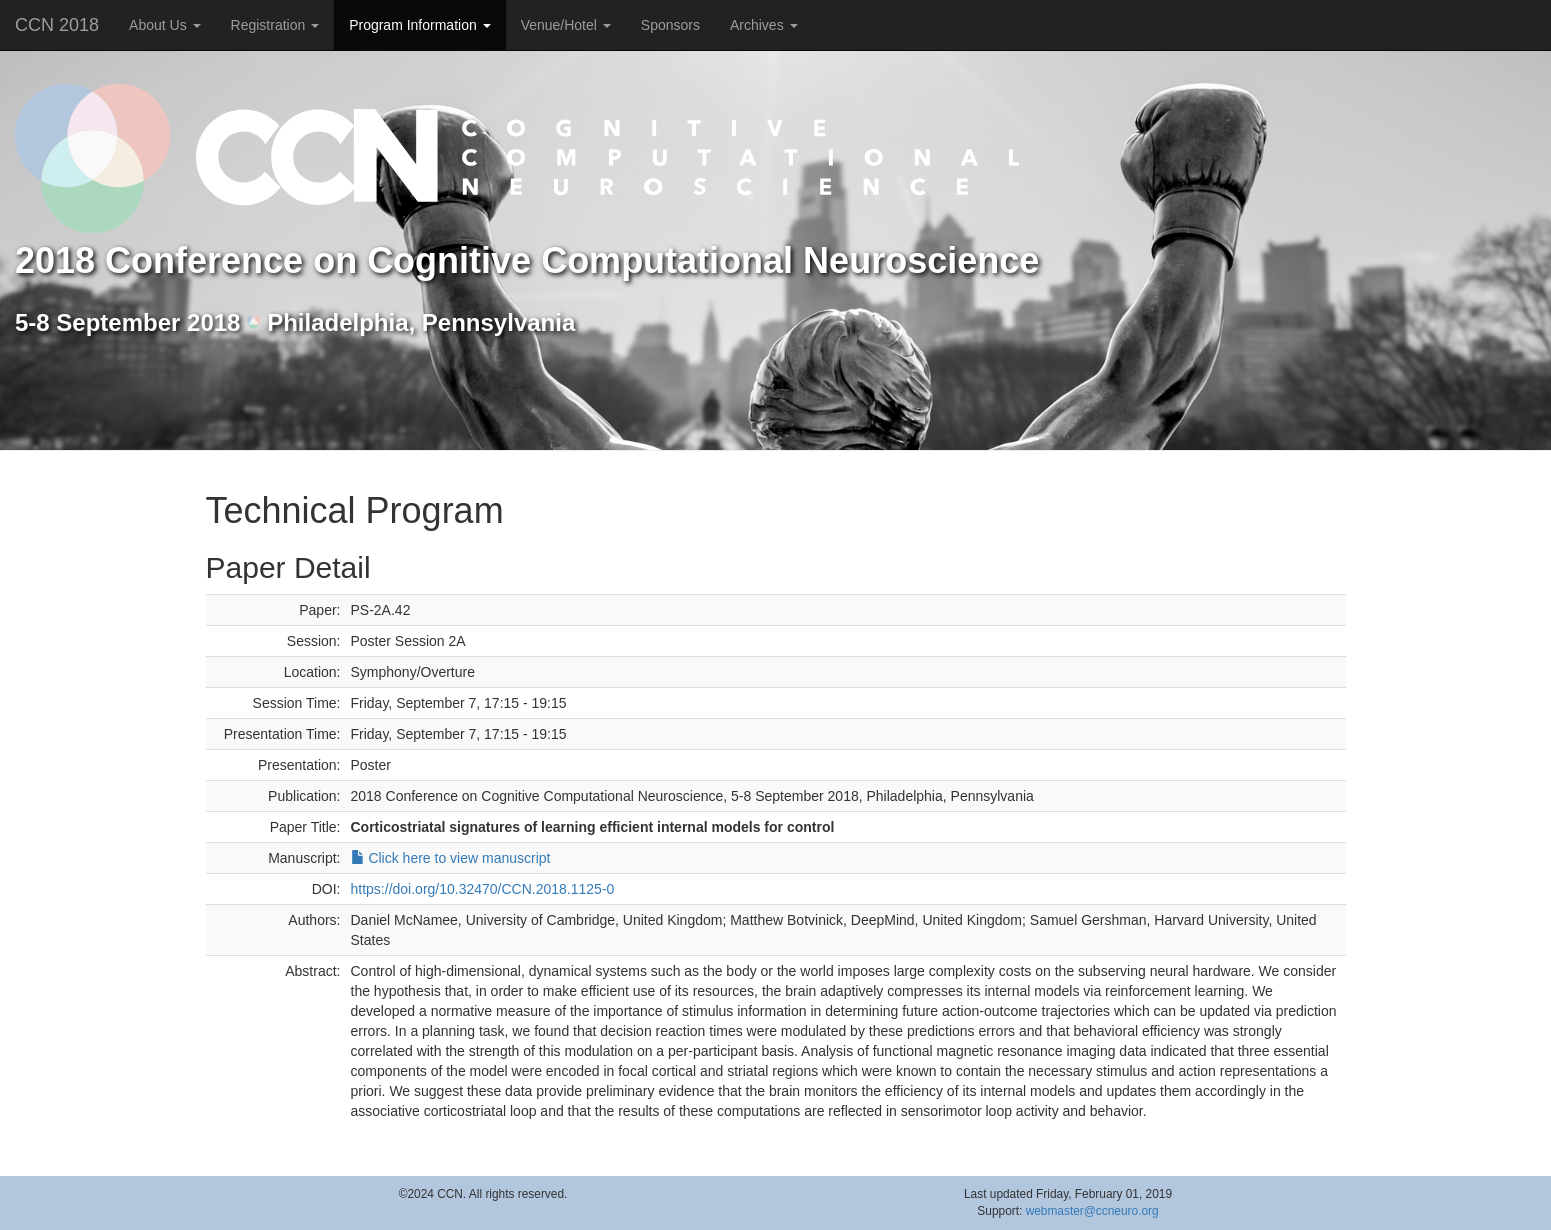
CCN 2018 (57, 25)
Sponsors (670, 25)
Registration (275, 25)
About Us (164, 25)
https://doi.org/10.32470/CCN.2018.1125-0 (483, 889)
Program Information (420, 25)
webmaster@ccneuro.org (1092, 1211)
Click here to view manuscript (451, 858)
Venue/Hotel (566, 25)
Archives (764, 25)
